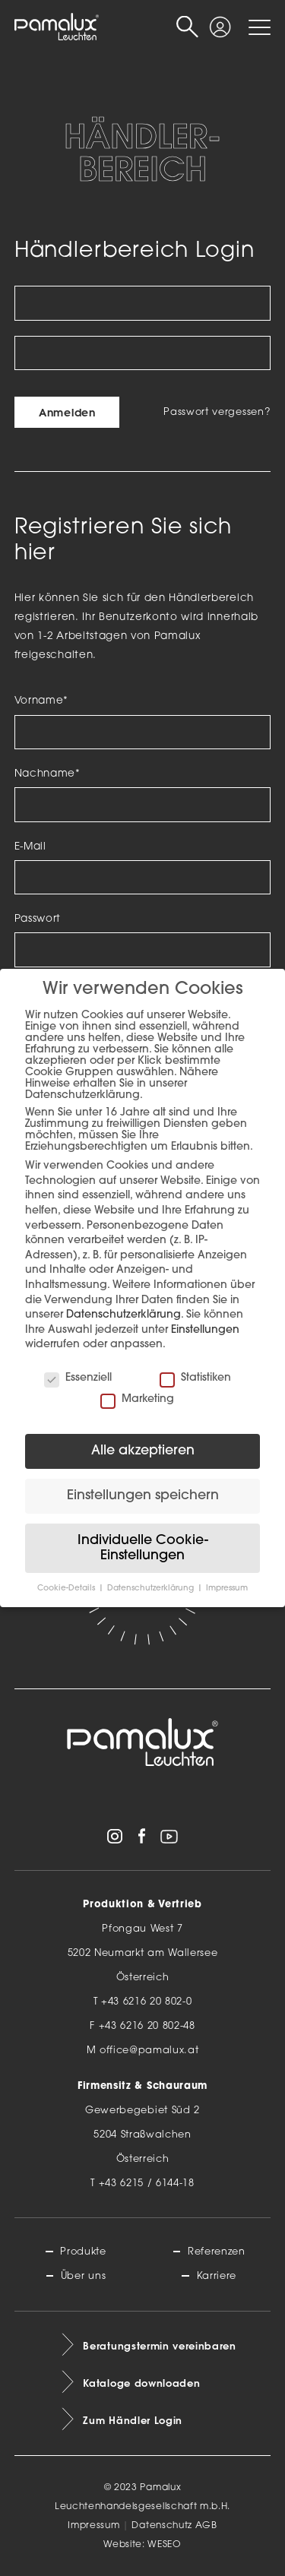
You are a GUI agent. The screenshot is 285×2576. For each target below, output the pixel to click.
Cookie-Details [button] (67, 1588)
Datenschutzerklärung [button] (151, 1588)
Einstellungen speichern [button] (143, 1495)
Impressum (93, 2525)
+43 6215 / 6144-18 (147, 2183)
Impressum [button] (227, 1588)
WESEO (164, 2544)
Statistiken (195, 1378)
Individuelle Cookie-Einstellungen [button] (143, 1548)
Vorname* (41, 701)
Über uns (83, 2276)
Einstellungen (205, 1330)
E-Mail (30, 847)
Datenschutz (161, 2525)
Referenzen (216, 2252)
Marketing (137, 1399)
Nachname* (47, 774)
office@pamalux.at (149, 2050)
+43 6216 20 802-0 (146, 2002)
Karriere (216, 2276)
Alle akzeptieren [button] (143, 1451)
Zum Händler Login (132, 2420)
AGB (206, 2525)
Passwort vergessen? (217, 412)
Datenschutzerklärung (123, 1315)
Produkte (83, 2252)
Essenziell (78, 1378)
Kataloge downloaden (141, 2383)
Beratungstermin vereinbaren (159, 2346)
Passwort (37, 919)
